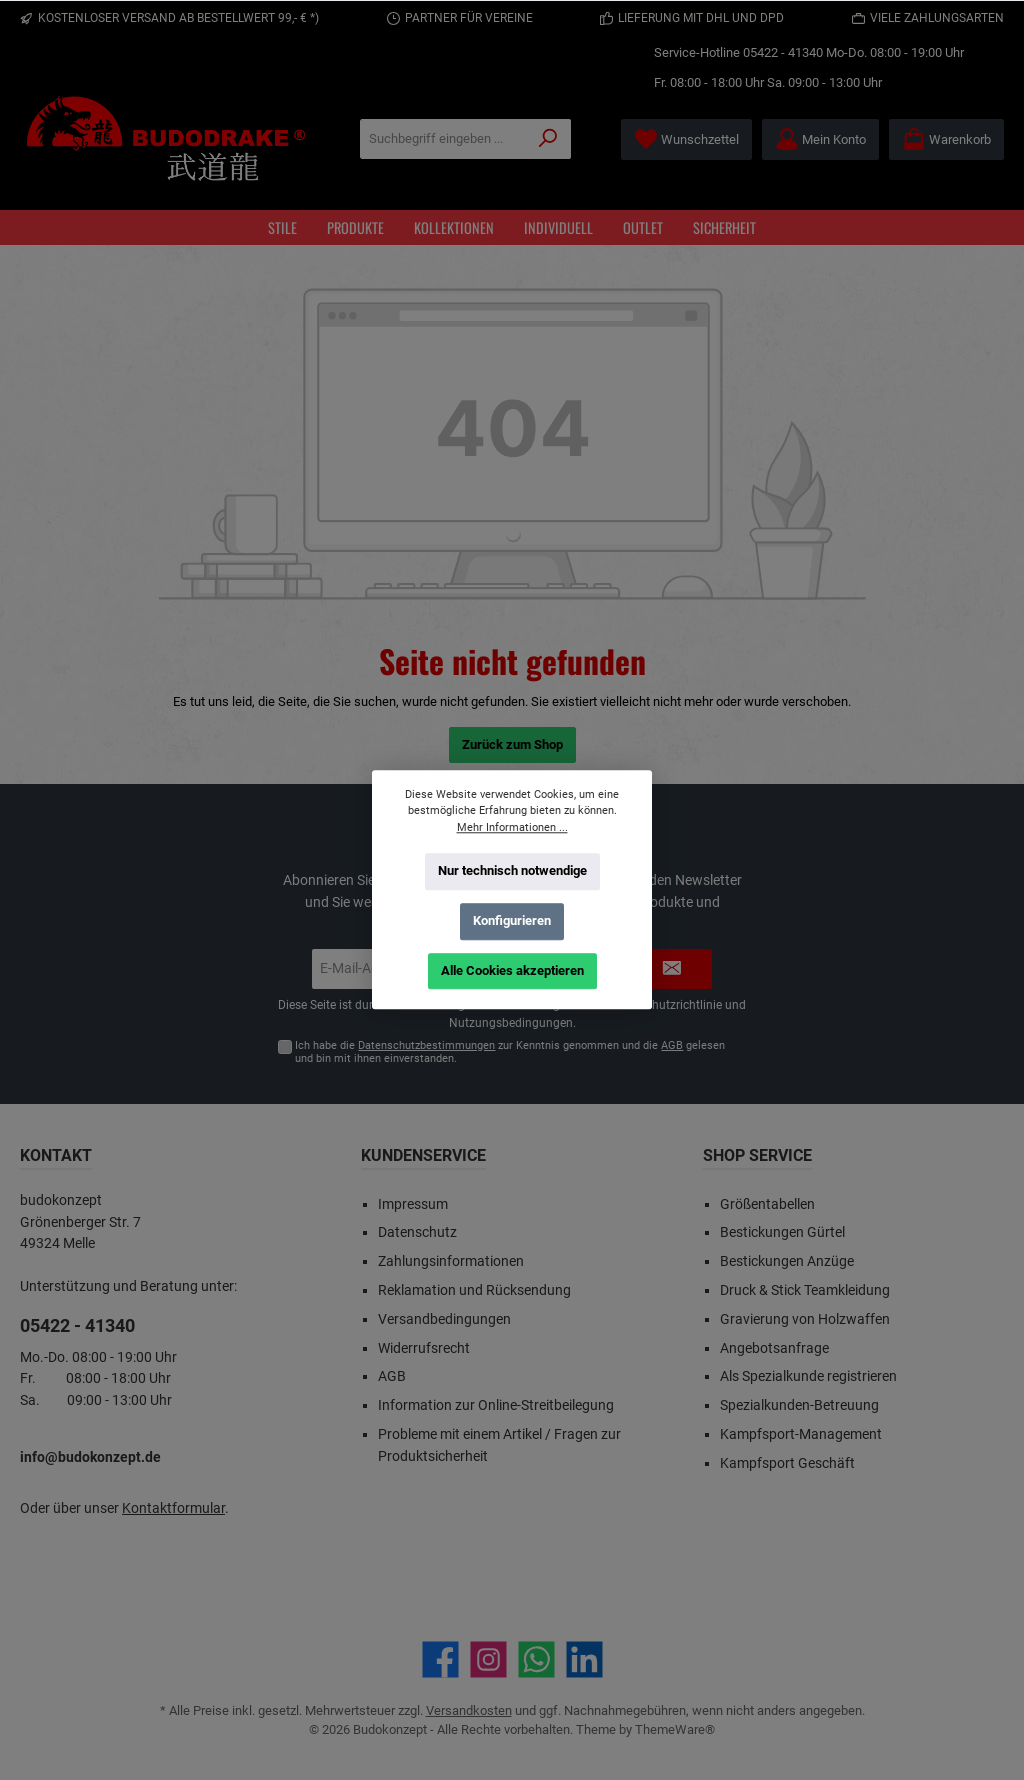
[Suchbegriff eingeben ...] (443, 139)
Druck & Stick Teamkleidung (805, 1290)
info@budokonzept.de (90, 1457)
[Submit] (672, 969)
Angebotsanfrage (774, 1348)
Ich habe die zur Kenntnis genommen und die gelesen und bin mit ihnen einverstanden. (510, 1052)
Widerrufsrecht (424, 1348)
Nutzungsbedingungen (511, 1023)
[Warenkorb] (946, 139)
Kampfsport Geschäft (787, 1463)
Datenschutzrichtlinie (665, 1005)
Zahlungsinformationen (451, 1261)
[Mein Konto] (820, 139)
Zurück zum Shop (512, 744)
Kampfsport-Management (801, 1434)
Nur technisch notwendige (512, 870)
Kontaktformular (173, 1508)
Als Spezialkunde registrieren (808, 1376)
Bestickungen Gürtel (782, 1232)
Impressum (413, 1204)
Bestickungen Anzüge (787, 1261)
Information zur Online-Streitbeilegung (496, 1405)
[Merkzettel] (686, 139)
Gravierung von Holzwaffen (805, 1319)
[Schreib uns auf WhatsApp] (536, 1659)
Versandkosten (469, 1710)
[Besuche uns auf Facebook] (440, 1659)
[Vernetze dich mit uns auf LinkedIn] (584, 1659)
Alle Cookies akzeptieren (512, 970)
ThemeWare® (675, 1729)
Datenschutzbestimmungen (426, 1045)
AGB (672, 1045)
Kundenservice (423, 1155)
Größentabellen (767, 1204)
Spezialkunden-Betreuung (799, 1405)
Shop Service (757, 1155)
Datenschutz (417, 1232)
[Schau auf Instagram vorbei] (488, 1659)
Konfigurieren (512, 920)
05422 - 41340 (783, 52)
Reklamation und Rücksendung (474, 1290)
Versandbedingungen (444, 1319)
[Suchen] (548, 139)
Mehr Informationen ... (512, 827)
